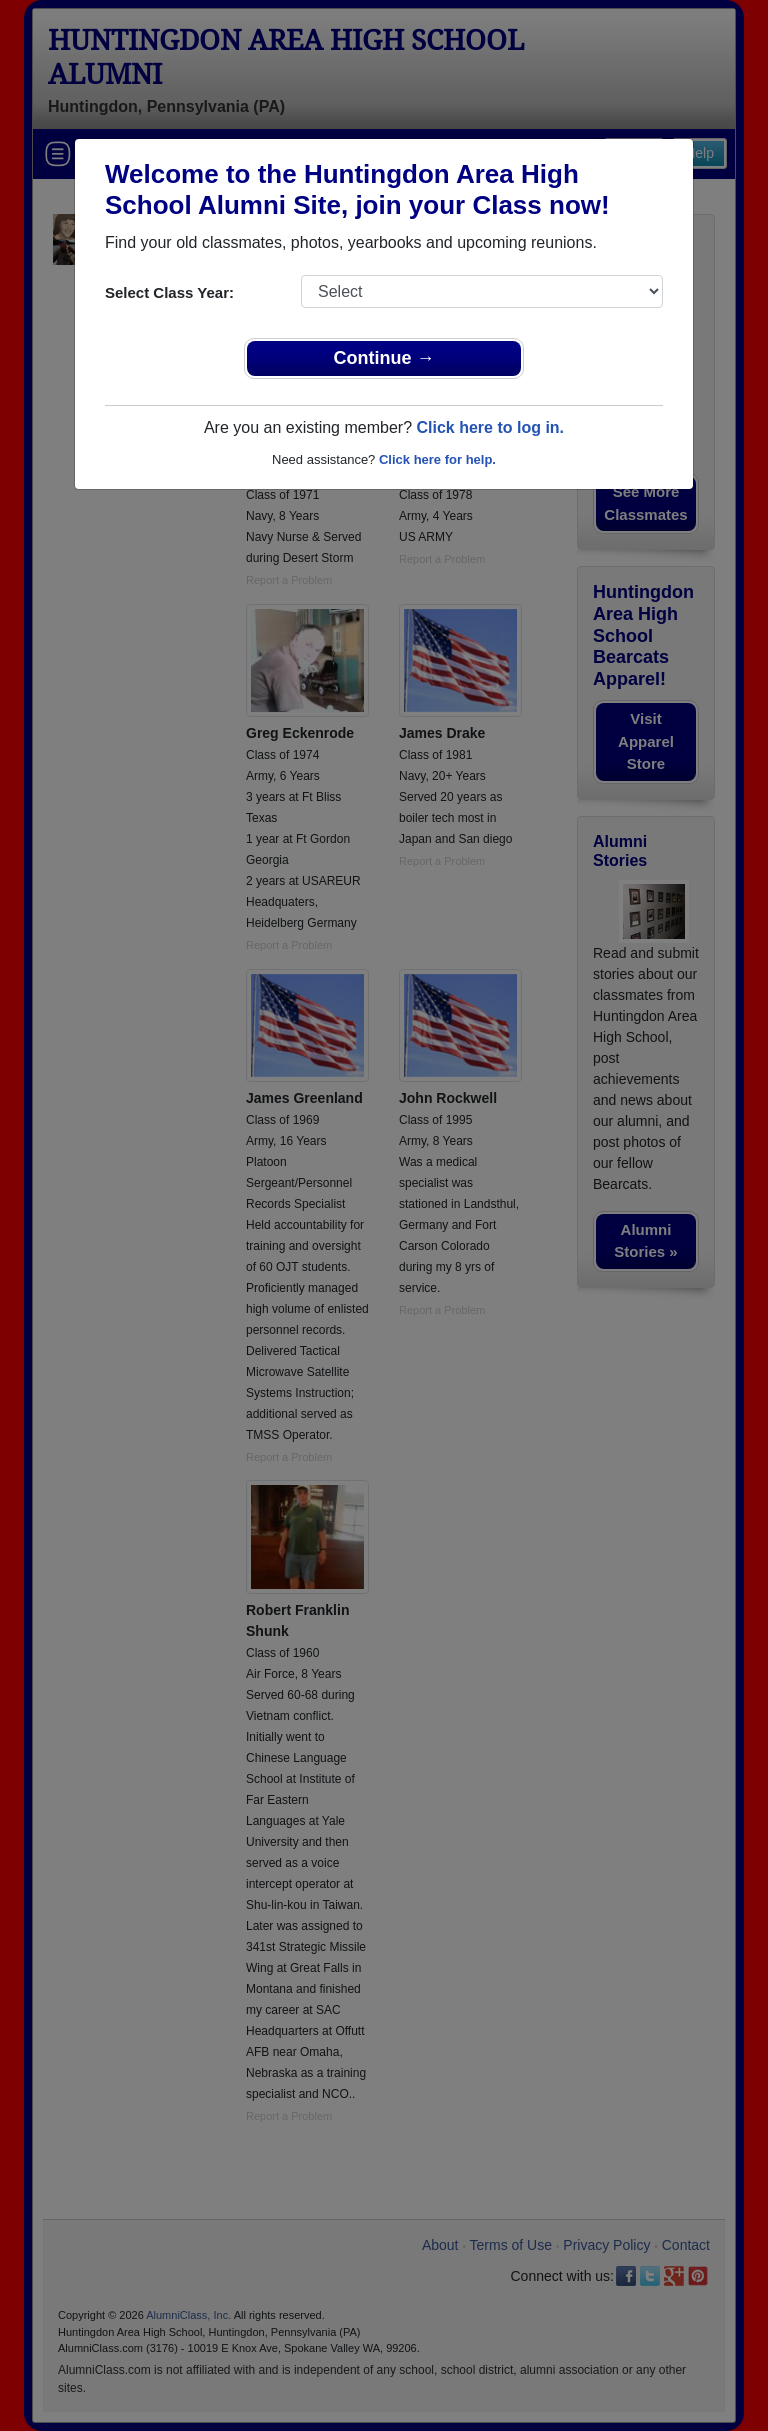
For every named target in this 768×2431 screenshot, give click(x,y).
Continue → (384, 358)
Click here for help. (437, 459)
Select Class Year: (169, 292)
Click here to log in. (490, 427)
